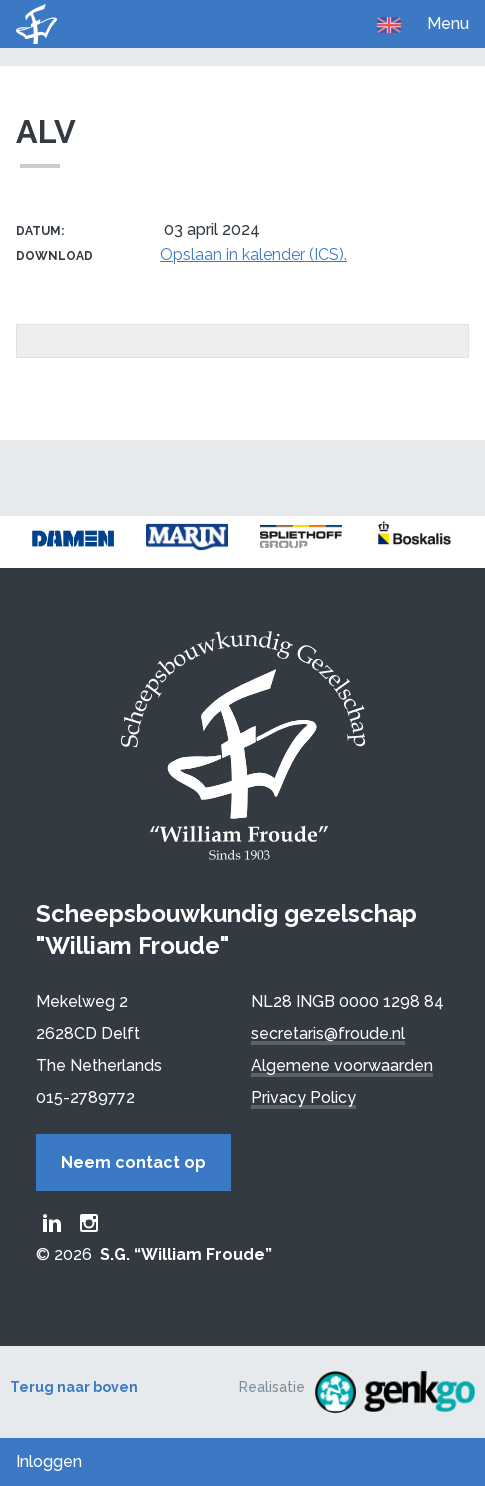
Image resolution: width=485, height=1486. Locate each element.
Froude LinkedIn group (52, 1223)
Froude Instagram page (89, 1223)
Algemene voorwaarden (342, 1065)
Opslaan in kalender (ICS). (253, 254)
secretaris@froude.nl (328, 1033)
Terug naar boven (74, 1387)
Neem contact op (133, 1162)
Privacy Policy (303, 1097)
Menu (448, 23)
